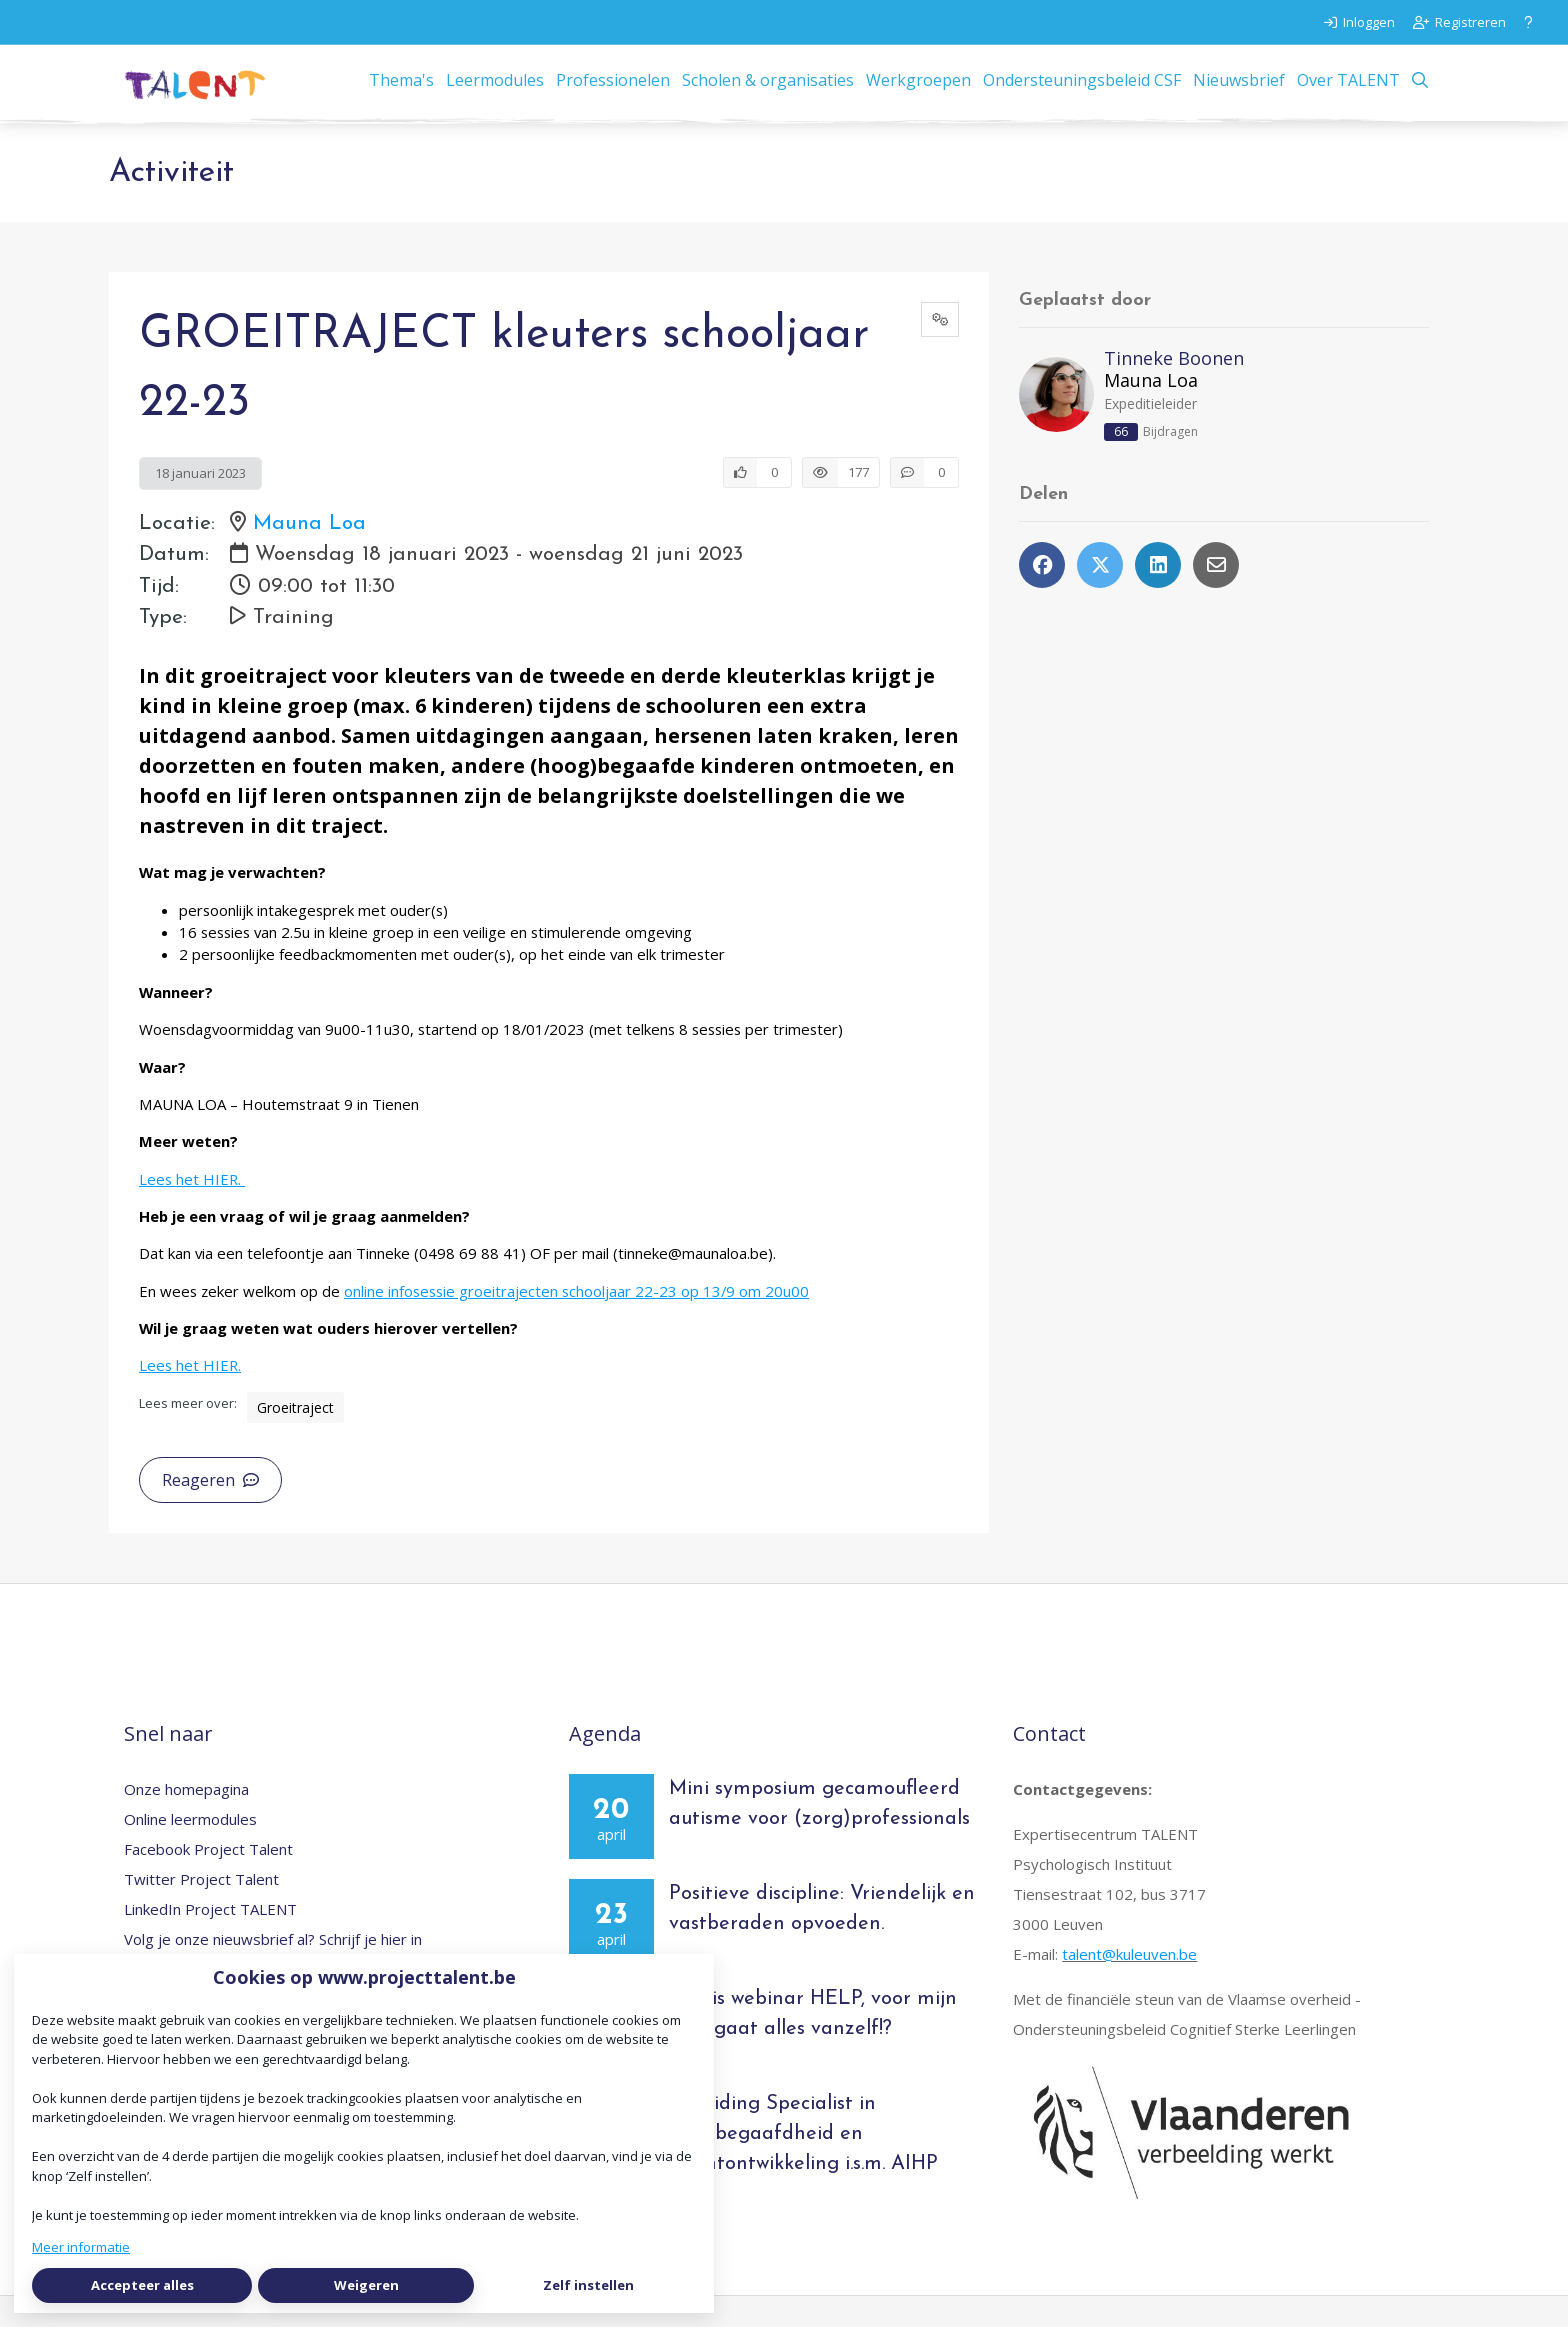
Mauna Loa (309, 554)
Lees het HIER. (192, 1209)
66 (1121, 462)
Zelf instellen (588, 2285)
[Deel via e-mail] (1216, 596)
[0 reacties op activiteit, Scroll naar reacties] (924, 503)
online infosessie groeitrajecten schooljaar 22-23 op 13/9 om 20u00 (576, 1321)
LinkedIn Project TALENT (210, 1939)
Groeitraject (295, 1437)
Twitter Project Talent (201, 1909)
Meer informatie (81, 2247)
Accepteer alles (142, 2285)
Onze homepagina (186, 1819)
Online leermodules (190, 1849)
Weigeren (366, 2285)
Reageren (210, 1510)
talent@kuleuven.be (1129, 1984)
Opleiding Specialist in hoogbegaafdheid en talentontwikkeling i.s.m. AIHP (803, 2164)
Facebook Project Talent (208, 1879)
